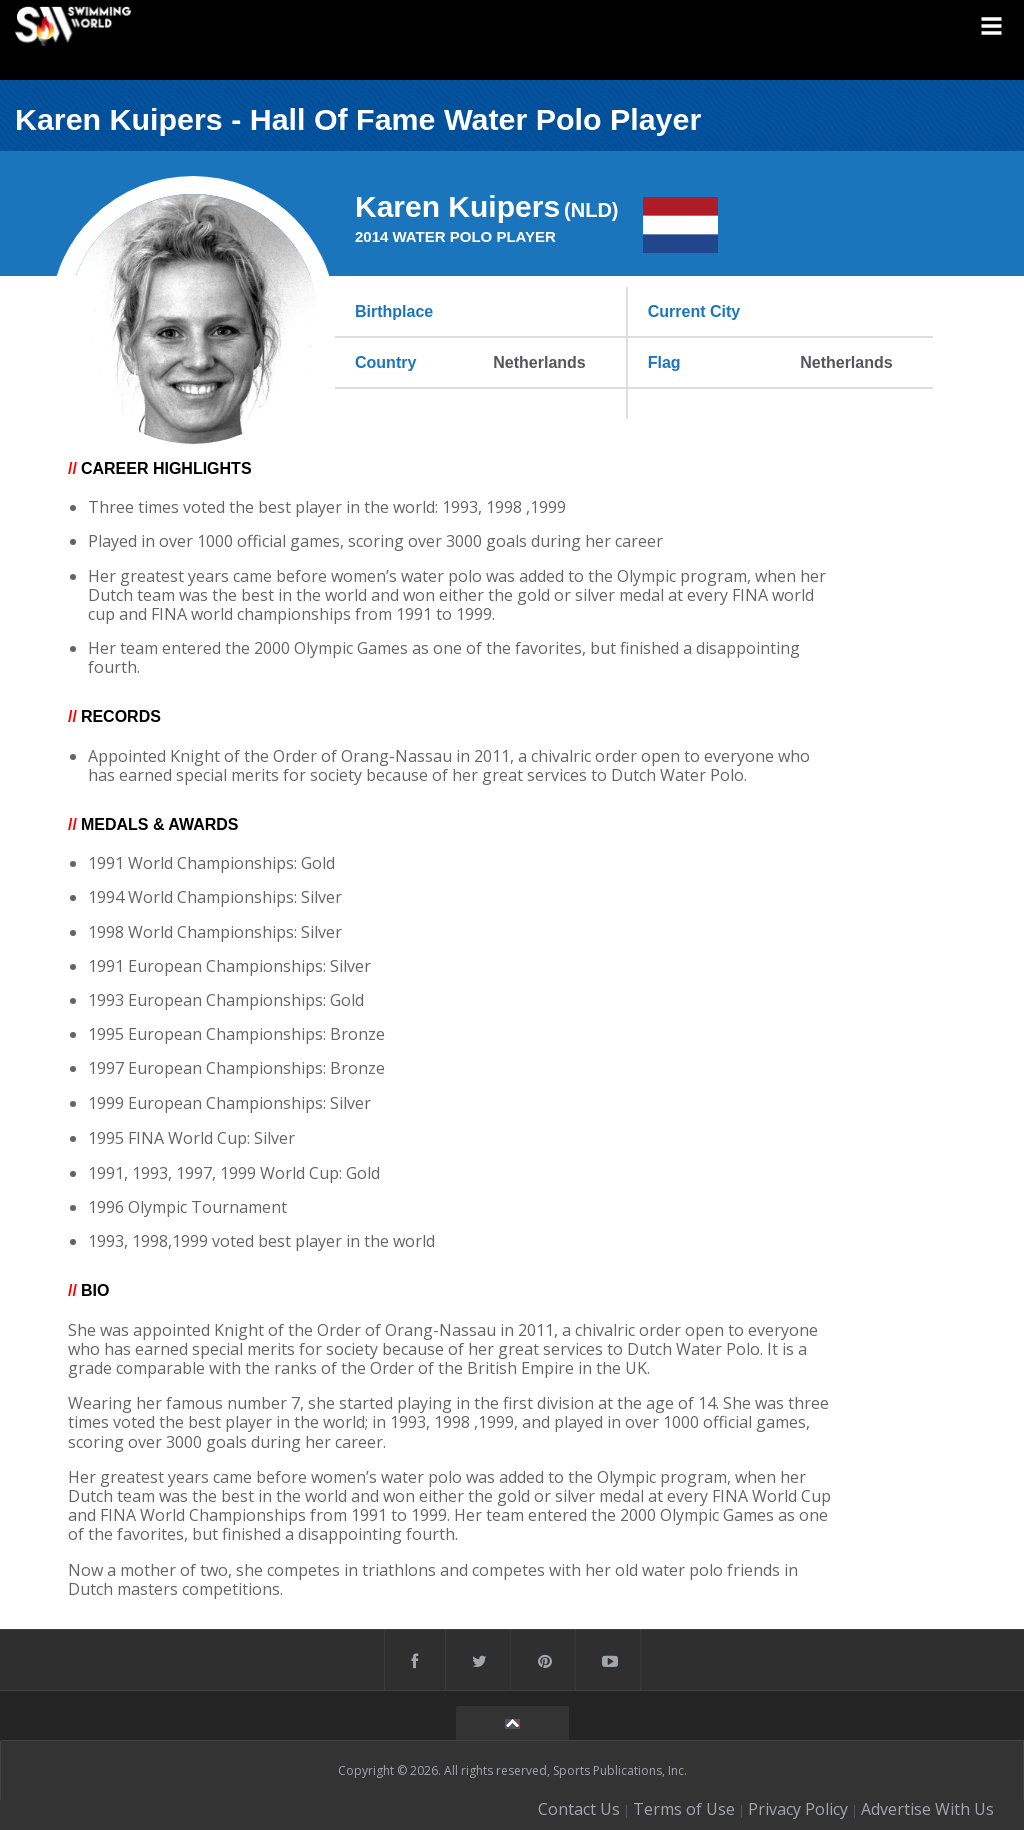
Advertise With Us (927, 1809)
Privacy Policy (798, 1809)
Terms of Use (684, 1809)
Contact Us (579, 1809)
